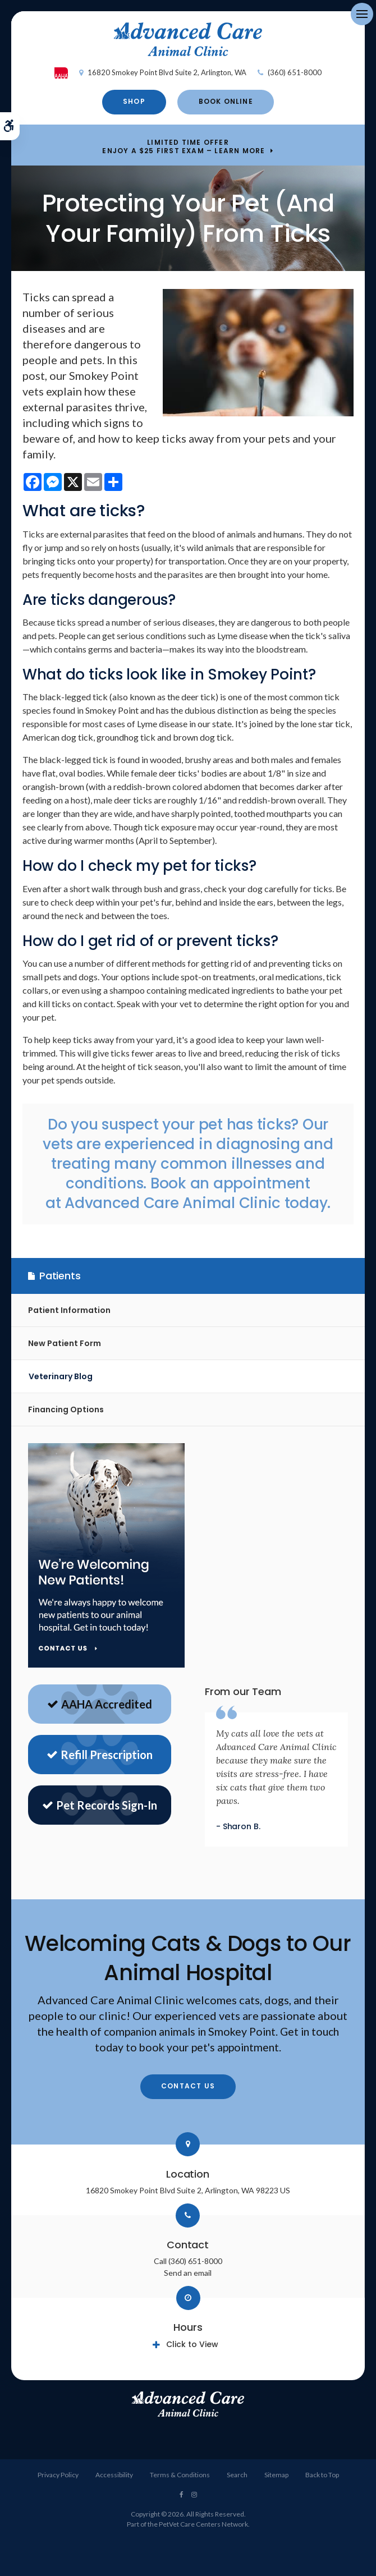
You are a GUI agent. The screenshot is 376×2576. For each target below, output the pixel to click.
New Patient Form (64, 1343)
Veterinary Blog (61, 1376)
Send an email (188, 2272)
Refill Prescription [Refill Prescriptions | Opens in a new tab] (100, 1754)
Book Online (226, 101)
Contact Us (188, 2086)
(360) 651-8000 (295, 72)
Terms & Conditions (180, 2475)
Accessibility (114, 2475)
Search (237, 2475)
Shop (134, 101)
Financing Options (66, 1409)
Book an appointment (230, 1183)
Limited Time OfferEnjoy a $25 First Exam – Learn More (183, 147)
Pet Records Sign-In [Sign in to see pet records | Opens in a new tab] (99, 1805)
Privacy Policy (58, 2475)
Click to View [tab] (192, 2344)
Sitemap (276, 2475)
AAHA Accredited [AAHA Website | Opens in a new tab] (99, 1704)
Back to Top (322, 2475)
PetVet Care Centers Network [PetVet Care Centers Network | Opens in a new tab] (203, 2524)
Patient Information (69, 1310)
